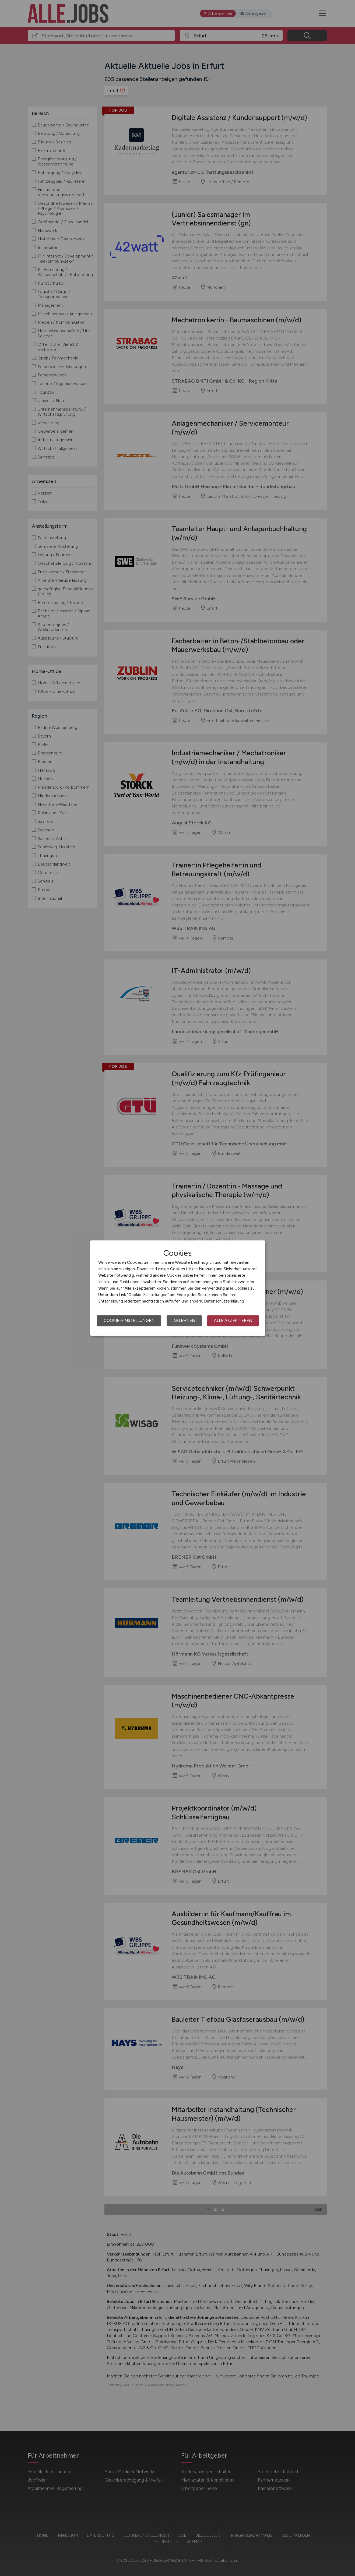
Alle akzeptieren (233, 1320)
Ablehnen (184, 1320)
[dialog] (177, 1288)
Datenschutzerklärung (224, 1301)
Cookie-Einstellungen (129, 1320)
